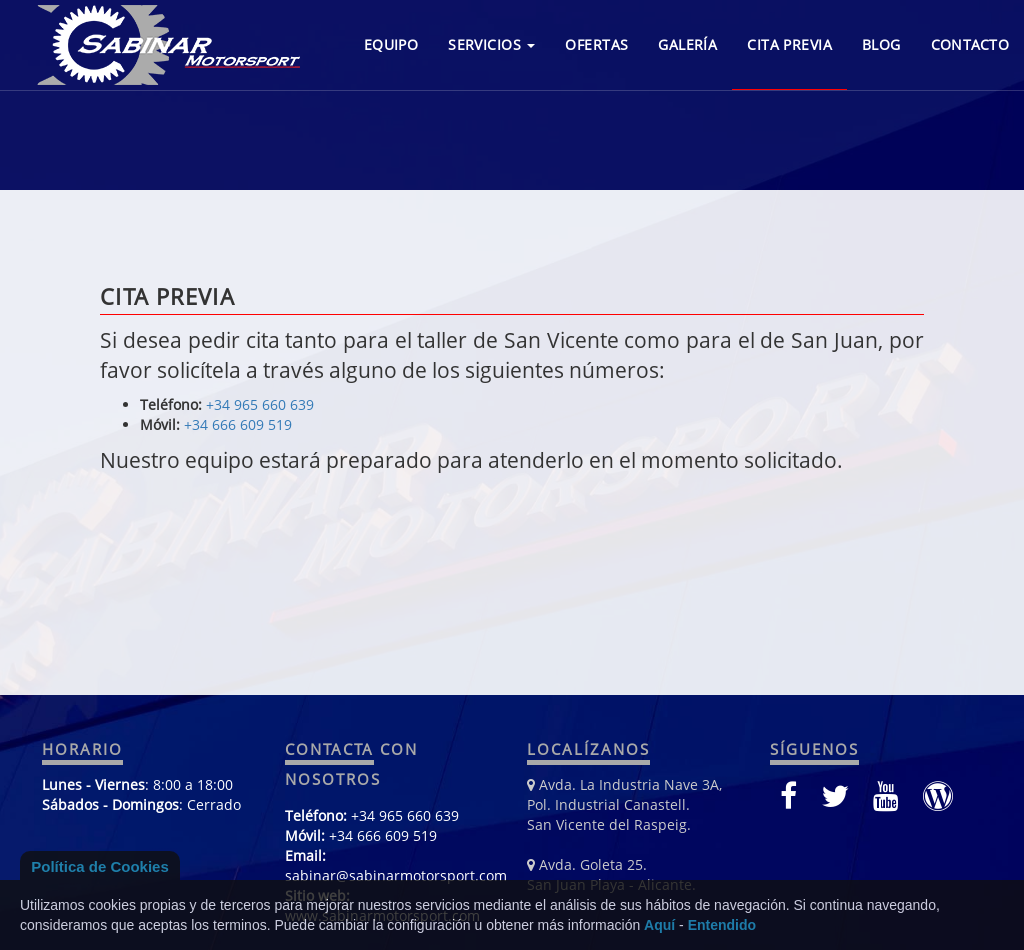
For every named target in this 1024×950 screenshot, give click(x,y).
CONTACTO (970, 44)
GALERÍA (687, 44)
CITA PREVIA (789, 44)
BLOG (881, 44)
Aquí (659, 925)
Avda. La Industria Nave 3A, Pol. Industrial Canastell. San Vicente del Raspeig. (624, 804)
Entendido (722, 925)
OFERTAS (596, 44)
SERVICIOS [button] (491, 44)
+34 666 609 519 (238, 424)
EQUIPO (391, 44)
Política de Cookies (100, 866)
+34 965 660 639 (260, 404)
